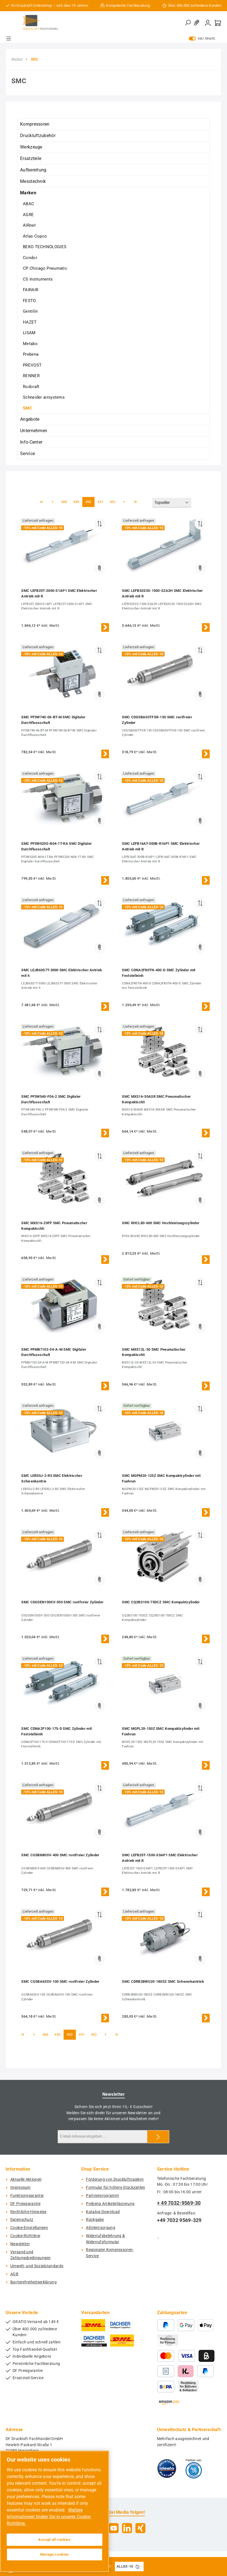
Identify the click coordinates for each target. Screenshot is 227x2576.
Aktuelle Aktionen (26, 2179)
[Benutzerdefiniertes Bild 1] (167, 2468)
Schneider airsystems (44, 397)
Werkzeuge (31, 147)
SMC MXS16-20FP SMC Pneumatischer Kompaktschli (54, 1226)
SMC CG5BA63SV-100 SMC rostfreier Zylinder (60, 1981)
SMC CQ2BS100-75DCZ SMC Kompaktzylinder (161, 1602)
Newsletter (20, 2244)
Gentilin (30, 311)
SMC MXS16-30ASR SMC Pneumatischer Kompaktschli (156, 1099)
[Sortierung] (171, 503)
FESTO (29, 300)
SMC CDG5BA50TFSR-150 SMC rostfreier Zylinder (157, 720)
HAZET (30, 322)
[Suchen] (187, 23)
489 (77, 501)
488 (65, 501)
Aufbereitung (33, 170)
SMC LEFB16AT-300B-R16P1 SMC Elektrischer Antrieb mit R (161, 846)
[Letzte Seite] (135, 502)
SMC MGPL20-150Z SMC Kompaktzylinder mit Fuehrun (160, 1731)
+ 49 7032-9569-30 (179, 2203)
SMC (27, 408)
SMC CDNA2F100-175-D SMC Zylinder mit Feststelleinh (56, 1731)
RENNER (31, 375)
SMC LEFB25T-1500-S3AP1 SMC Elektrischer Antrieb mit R (160, 1858)
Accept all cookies (54, 2539)
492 (113, 501)
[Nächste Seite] (124, 502)
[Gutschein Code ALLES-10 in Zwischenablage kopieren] (137, 2566)
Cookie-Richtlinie (25, 2235)
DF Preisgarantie (25, 2203)
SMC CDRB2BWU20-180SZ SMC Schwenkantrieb (163, 1981)
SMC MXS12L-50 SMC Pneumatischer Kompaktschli (153, 1352)
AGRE (28, 214)
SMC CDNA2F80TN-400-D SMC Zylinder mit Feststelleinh (158, 973)
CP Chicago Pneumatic (45, 268)
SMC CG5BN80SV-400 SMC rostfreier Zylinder (60, 1855)
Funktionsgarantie (27, 2195)
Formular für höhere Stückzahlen (115, 2187)
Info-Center (31, 442)
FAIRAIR (30, 289)
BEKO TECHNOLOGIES (44, 246)
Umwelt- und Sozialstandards (36, 2266)
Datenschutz (21, 2219)
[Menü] (8, 38)
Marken (28, 192)
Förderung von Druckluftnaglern (115, 2179)
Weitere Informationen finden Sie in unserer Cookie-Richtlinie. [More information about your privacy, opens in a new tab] (49, 2516)
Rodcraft (31, 386)
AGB (14, 2274)
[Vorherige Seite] (52, 502)
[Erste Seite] (41, 502)
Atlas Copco (35, 236)
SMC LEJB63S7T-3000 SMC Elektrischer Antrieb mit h (61, 973)
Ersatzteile (30, 158)
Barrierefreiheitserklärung (33, 2282)
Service (27, 453)
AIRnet (29, 225)
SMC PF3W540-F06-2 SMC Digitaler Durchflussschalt (51, 1099)
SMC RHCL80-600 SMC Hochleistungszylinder (160, 1223)
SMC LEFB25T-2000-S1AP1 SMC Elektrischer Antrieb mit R (59, 593)
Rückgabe (95, 2219)
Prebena (30, 354)
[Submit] (158, 2136)
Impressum (20, 2187)
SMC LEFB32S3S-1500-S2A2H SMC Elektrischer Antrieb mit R (162, 593)
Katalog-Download (103, 2211)
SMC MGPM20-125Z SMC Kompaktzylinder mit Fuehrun (161, 1478)
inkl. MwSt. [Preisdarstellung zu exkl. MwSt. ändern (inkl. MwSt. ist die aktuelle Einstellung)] (202, 38)
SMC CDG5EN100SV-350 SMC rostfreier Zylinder (62, 1602)
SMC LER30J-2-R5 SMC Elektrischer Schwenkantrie (51, 1478)
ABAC (28, 203)
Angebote (29, 419)
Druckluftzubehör (37, 135)
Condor (30, 257)
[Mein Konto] (207, 22)
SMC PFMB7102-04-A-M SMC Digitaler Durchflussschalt (53, 1352)
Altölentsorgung (100, 2227)
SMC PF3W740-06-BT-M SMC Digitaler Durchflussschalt (53, 720)
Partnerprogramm (102, 2195)
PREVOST (32, 365)
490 (89, 501)
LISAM (29, 332)
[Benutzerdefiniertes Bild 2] (193, 2468)
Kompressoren (35, 124)
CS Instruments (38, 279)
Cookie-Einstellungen (29, 2227)
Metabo (30, 343)
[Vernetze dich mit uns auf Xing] (140, 2528)
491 (101, 501)
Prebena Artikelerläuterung (110, 2203)
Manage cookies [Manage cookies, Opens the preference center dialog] (54, 2554)
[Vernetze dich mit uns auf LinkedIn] (127, 2528)
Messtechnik (33, 181)
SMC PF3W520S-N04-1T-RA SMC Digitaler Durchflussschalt (56, 846)
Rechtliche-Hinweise (28, 2211)
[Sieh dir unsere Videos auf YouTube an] (113, 2528)
